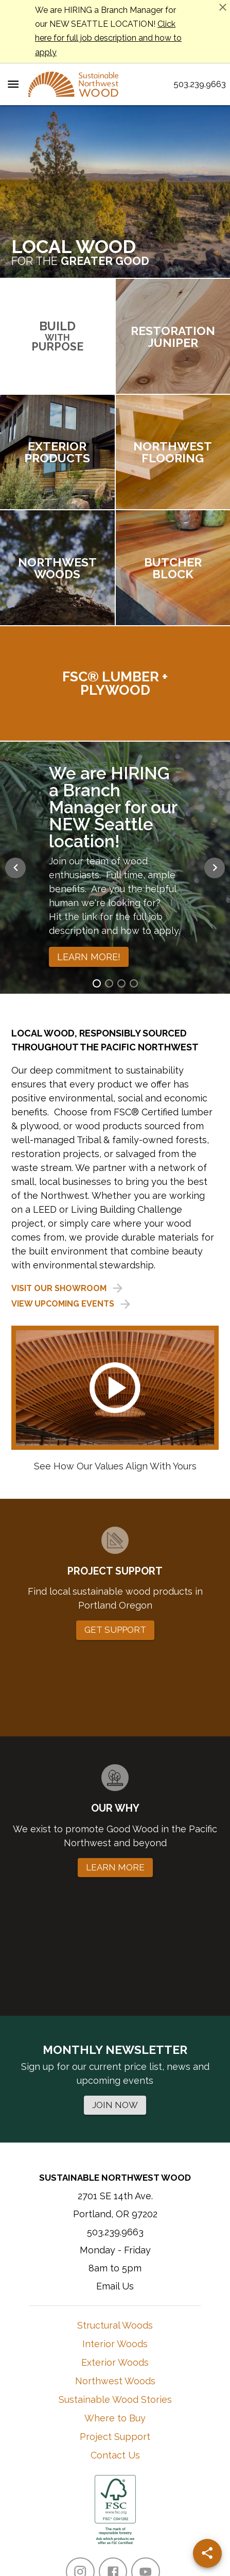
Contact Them (181, 2473)
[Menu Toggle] (13, 84)
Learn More (133, 2473)
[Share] (207, 2553)
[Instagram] (80, 2393)
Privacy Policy (143, 2515)
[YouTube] (145, 2393)
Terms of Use (85, 2515)
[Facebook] (113, 2393)
